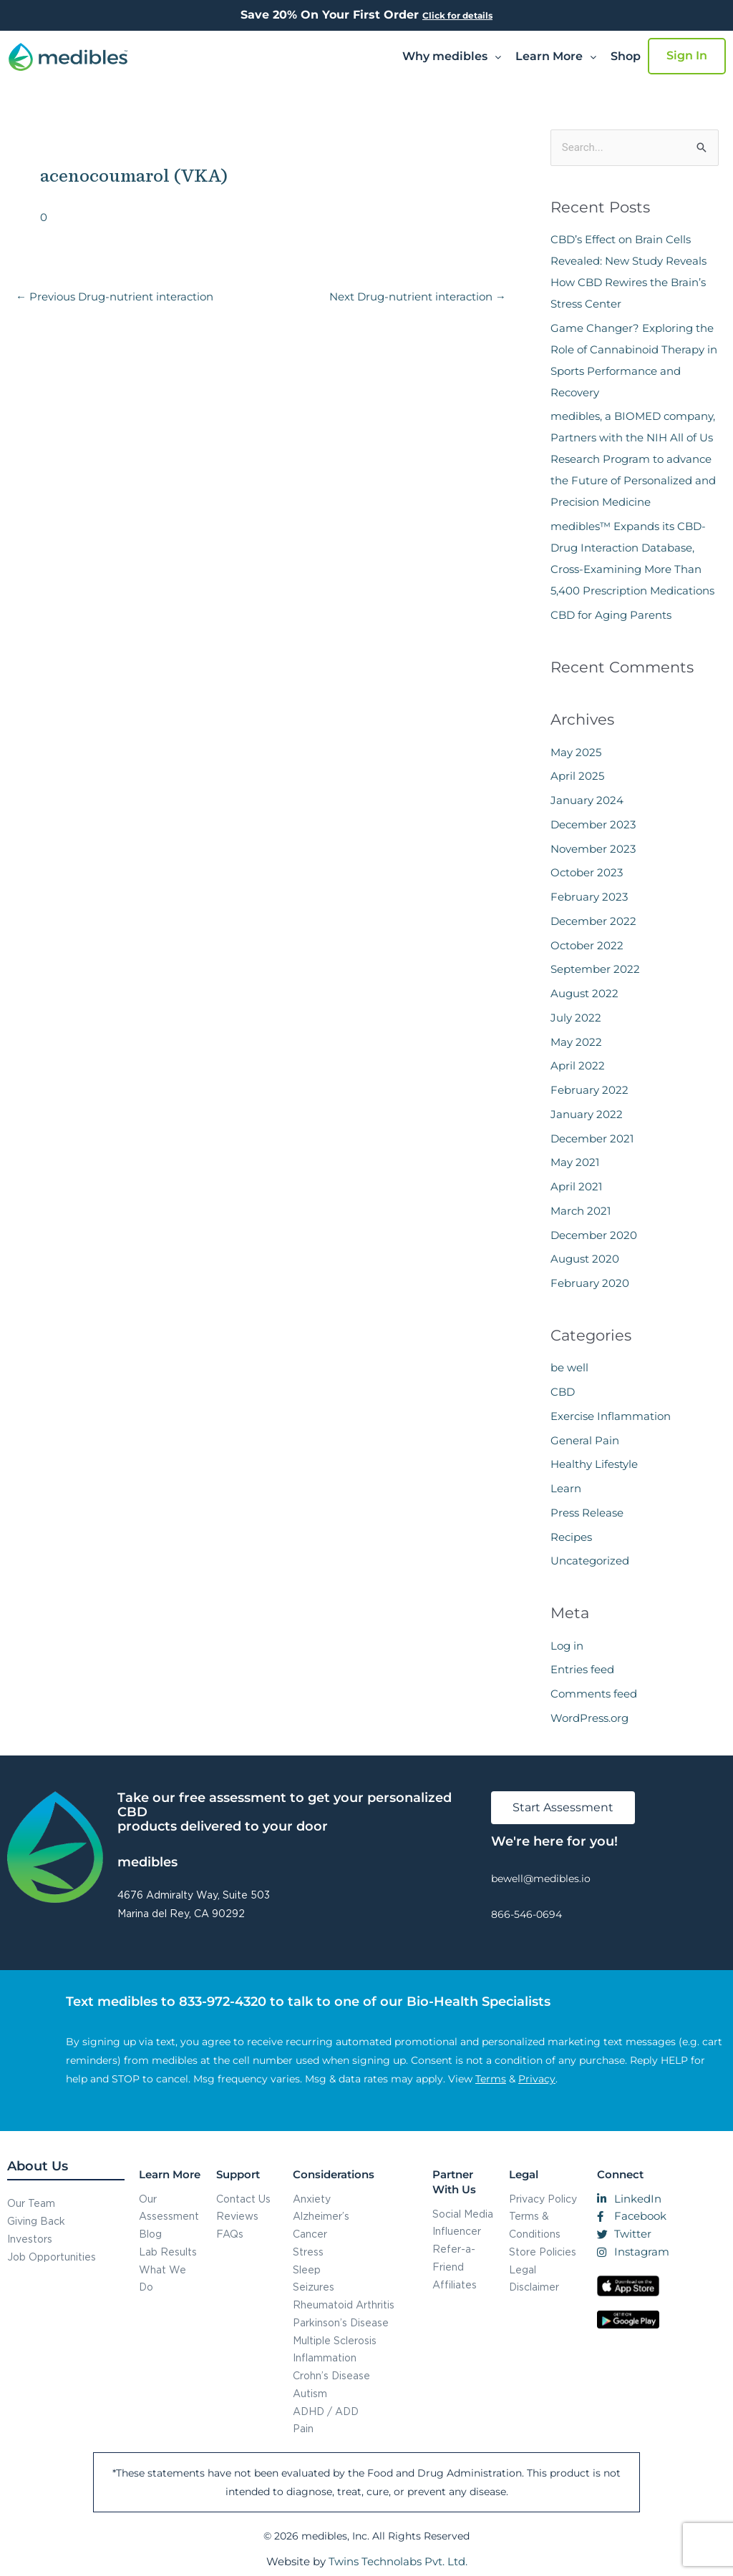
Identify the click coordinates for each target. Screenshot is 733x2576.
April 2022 (577, 1065)
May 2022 (576, 1042)
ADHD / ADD (326, 2411)
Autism (310, 2393)
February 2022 (589, 1090)
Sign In (686, 55)
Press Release (586, 1512)
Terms (490, 2078)
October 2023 (586, 872)
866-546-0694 (526, 1914)
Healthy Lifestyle (594, 1464)
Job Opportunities (51, 2256)
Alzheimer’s (321, 2215)
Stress (308, 2251)
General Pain (584, 1440)
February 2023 (589, 896)
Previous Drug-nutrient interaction (114, 296)
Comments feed (593, 1693)
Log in (566, 1645)
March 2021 (580, 1211)
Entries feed (582, 1669)
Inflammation (324, 2357)
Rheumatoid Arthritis (343, 2304)
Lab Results (168, 2251)
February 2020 (589, 1283)
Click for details (457, 15)
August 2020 (584, 1258)
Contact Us (243, 2198)
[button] (451, 56)
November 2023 (593, 849)
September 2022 (595, 969)
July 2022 (575, 1017)
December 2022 (593, 921)
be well (569, 1367)
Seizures (313, 2286)
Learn (565, 1488)
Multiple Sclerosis (335, 2340)
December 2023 (593, 824)
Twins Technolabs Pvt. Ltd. (398, 2561)
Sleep (307, 2269)
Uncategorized (589, 1560)
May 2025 (575, 752)
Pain (303, 2428)
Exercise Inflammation (610, 1416)
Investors (29, 2238)
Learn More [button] (555, 56)
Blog (150, 2233)
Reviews (237, 2215)
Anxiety (312, 2198)
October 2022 (586, 945)
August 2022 (584, 993)
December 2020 (593, 1235)
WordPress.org (589, 1718)
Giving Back (36, 2220)
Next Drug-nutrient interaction (417, 296)
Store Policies (542, 2251)
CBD (562, 1392)
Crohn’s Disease (331, 2375)
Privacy (536, 2078)
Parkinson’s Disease (341, 2322)
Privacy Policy (543, 2198)
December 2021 (592, 1138)
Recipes (571, 1537)
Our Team (31, 2203)
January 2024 (586, 800)
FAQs (229, 2233)
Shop (626, 56)
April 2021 (576, 1186)
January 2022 (586, 1114)
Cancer (310, 2233)
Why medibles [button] (451, 56)
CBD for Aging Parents (610, 615)
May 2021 (574, 1162)
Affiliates (454, 2284)
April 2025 (577, 776)
